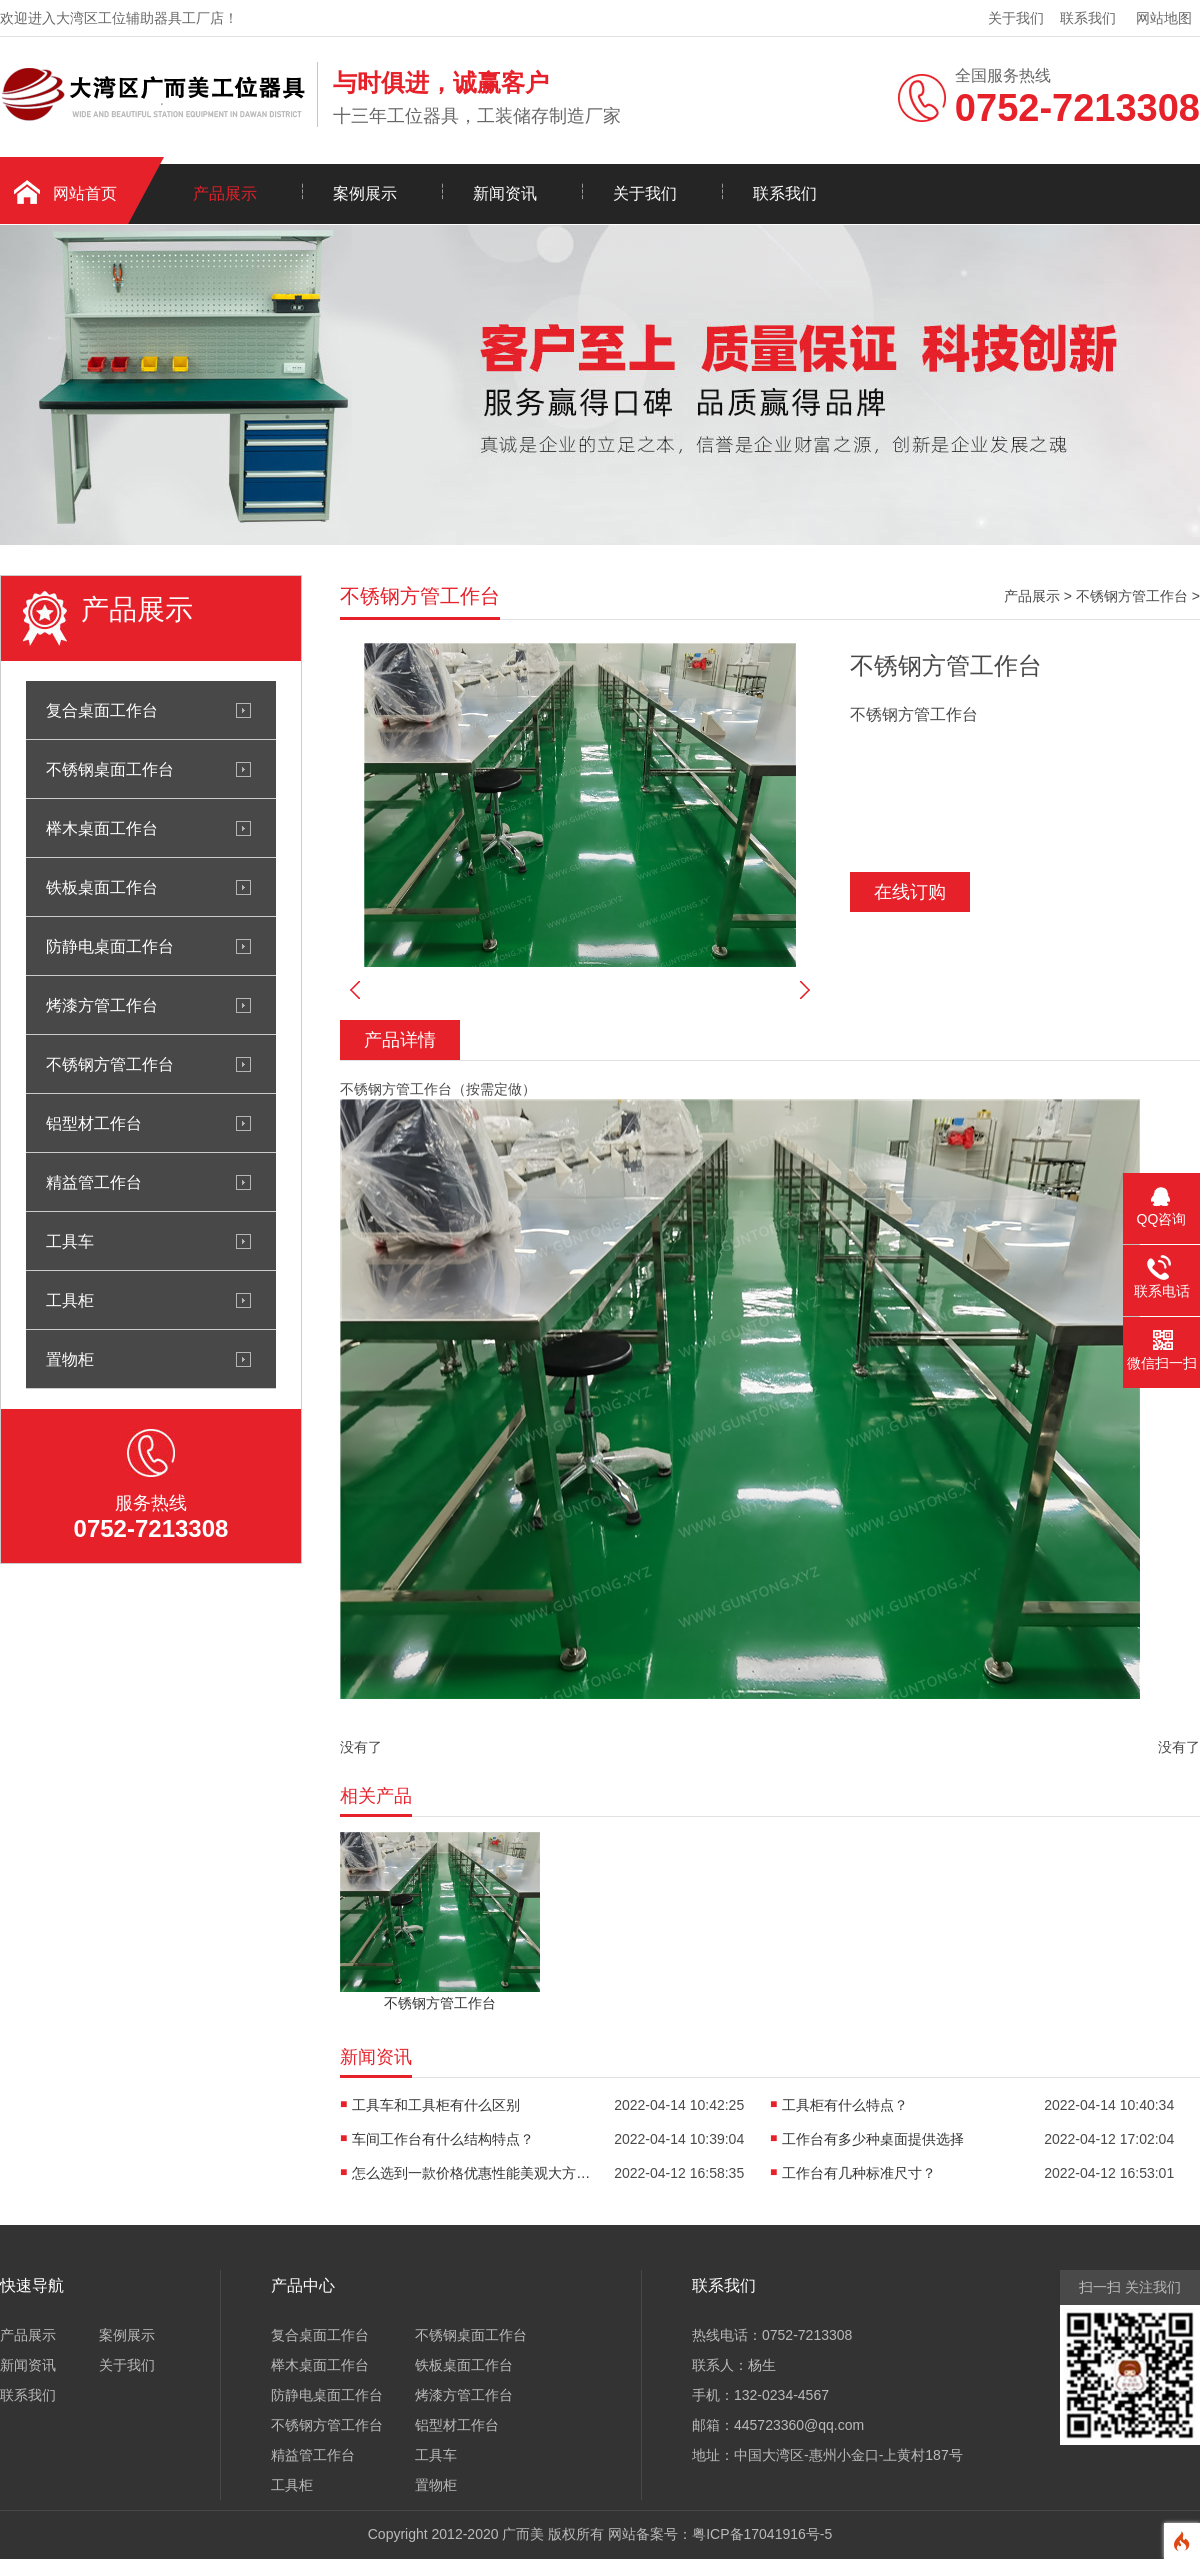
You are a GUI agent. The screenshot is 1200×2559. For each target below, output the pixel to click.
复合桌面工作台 (102, 710)
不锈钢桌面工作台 (110, 769)
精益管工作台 (94, 1182)
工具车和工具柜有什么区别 (436, 2105)
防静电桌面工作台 (110, 946)
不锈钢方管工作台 (110, 1064)
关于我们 (1016, 18)
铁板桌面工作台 (102, 887)
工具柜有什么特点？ (845, 2105)
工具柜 (70, 1300)
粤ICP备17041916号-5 (762, 2534)
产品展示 (225, 193)
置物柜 (70, 1359)
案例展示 (365, 193)
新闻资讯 (505, 193)
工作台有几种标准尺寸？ (859, 2173)
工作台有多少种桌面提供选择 (873, 2139)
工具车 (70, 1241)
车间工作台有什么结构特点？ (443, 2139)
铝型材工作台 (94, 1123)
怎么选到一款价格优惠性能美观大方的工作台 (472, 2173)
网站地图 (1164, 18)
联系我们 (1088, 18)
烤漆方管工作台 (102, 1005)
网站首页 (85, 193)
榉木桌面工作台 (102, 828)
